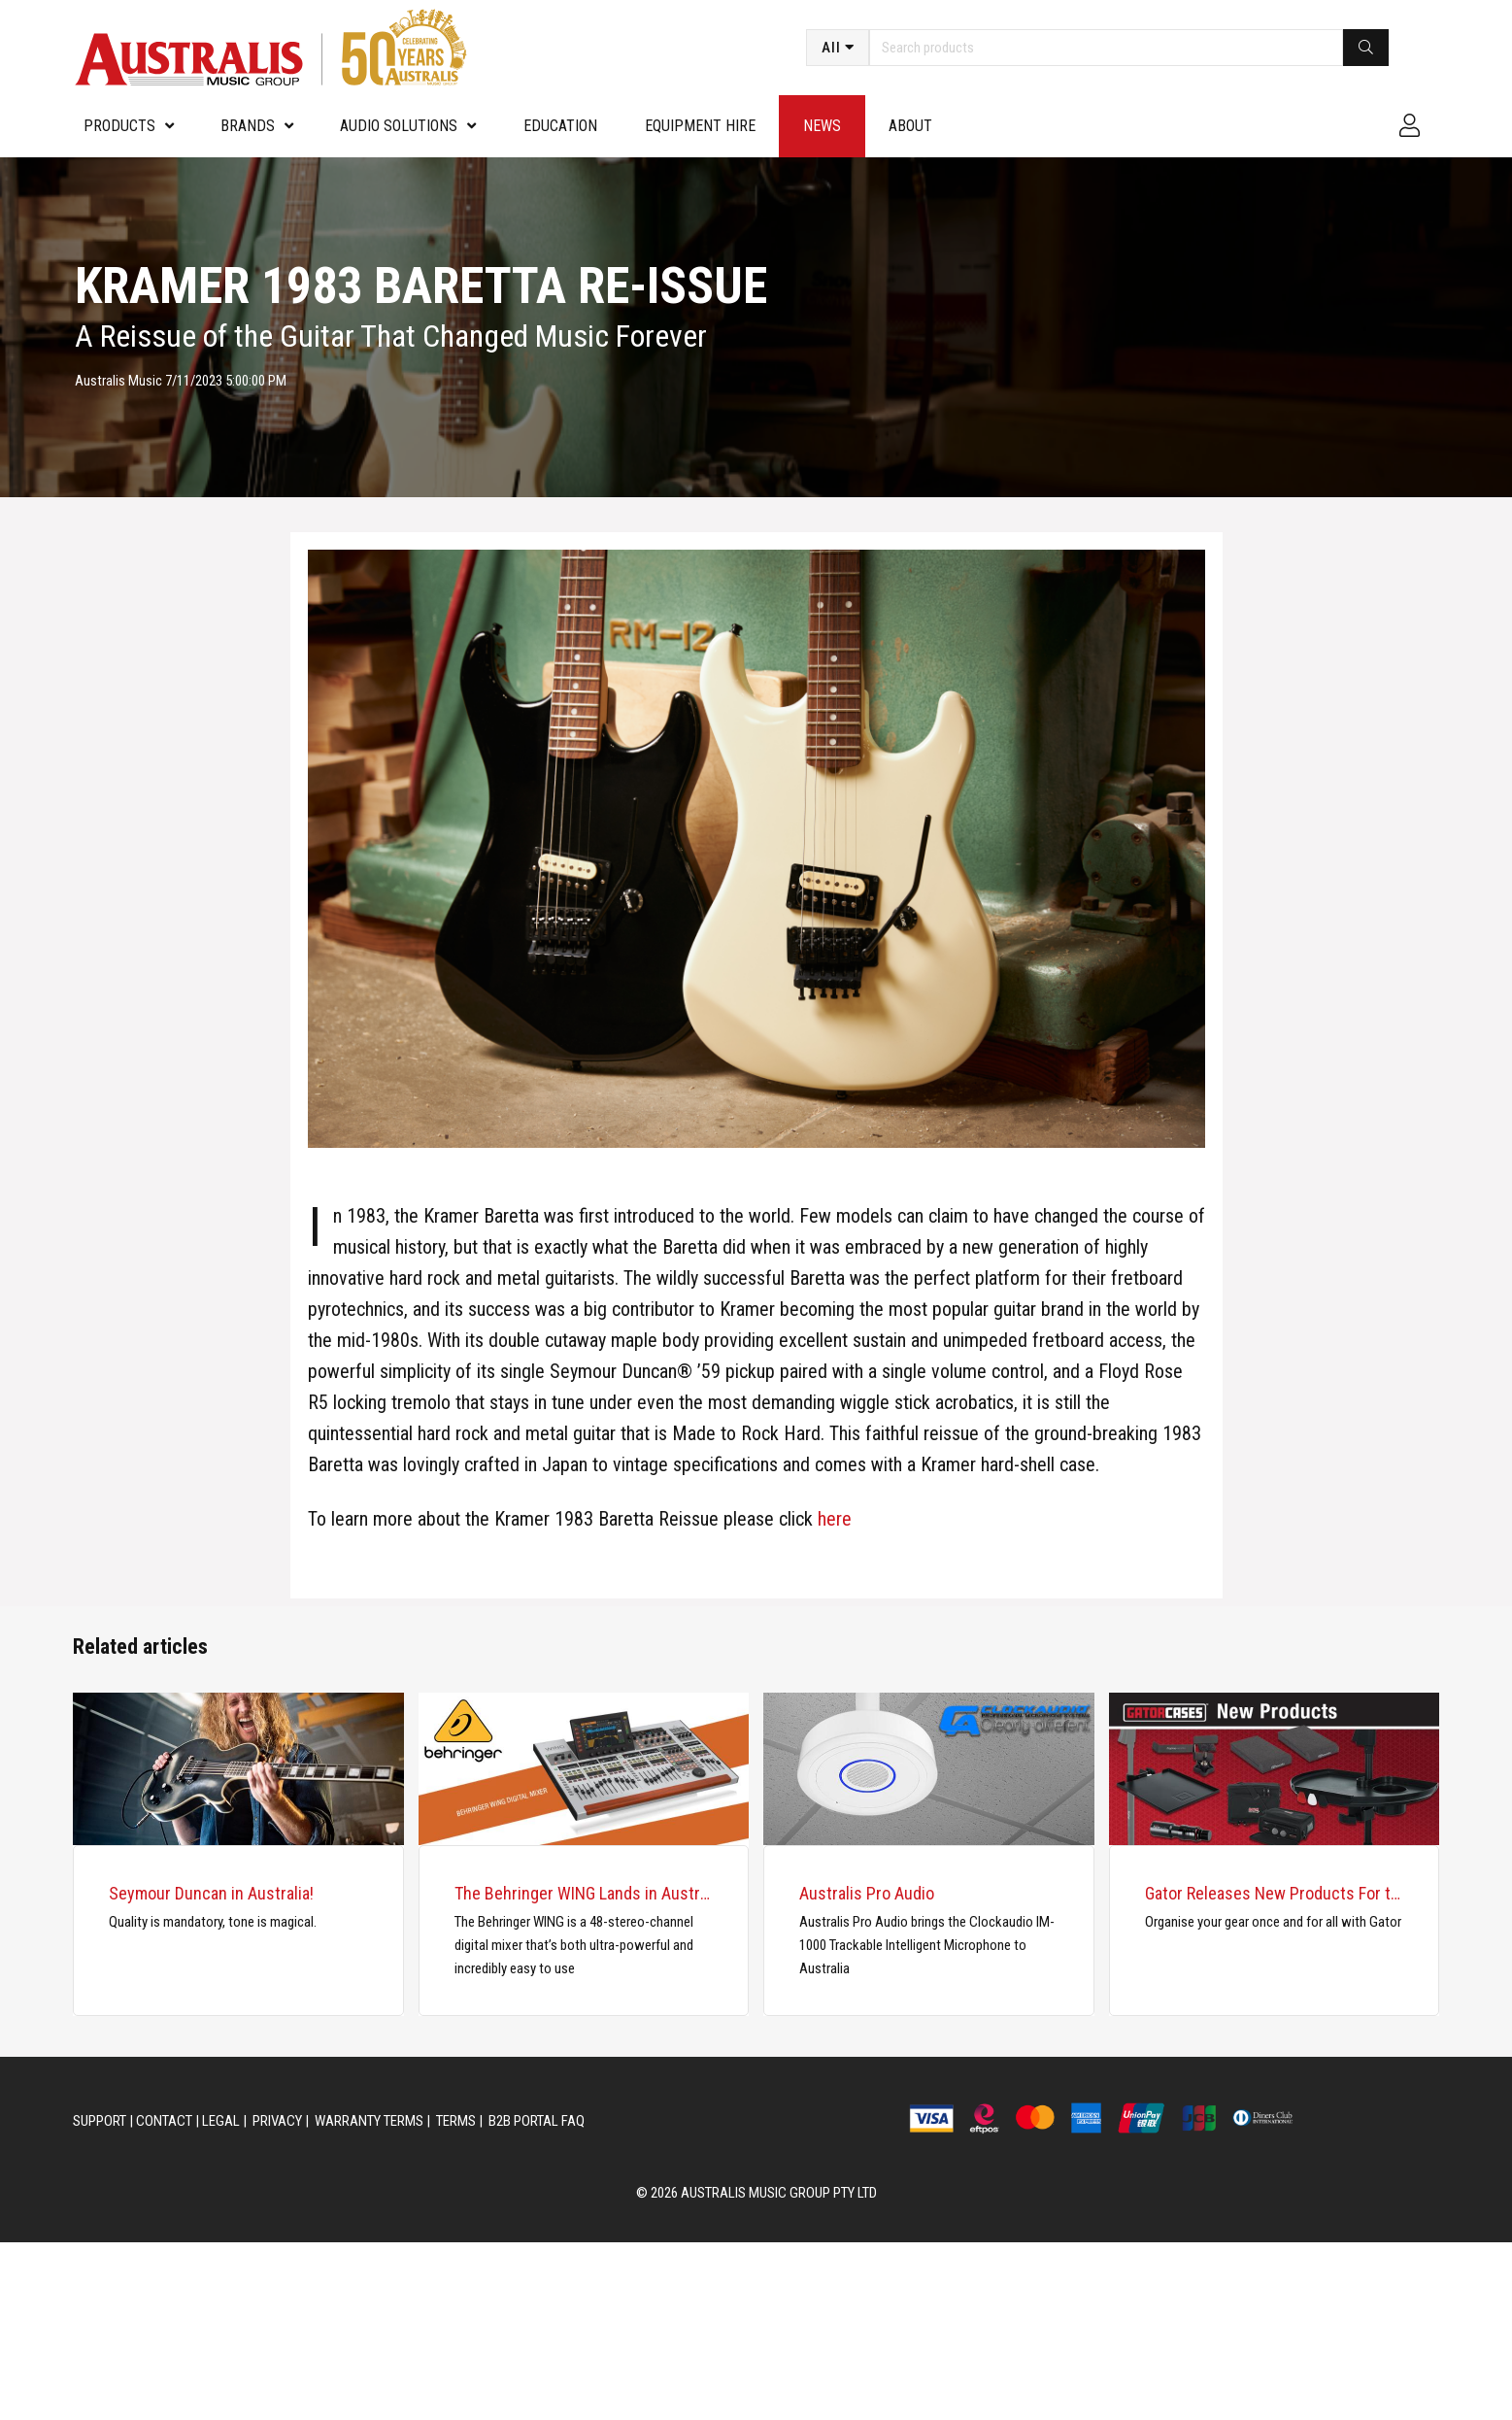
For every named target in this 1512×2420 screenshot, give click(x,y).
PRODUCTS (119, 126)
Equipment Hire (700, 126)
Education (560, 126)
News (822, 126)
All (831, 47)
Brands (247, 126)
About (910, 126)
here (835, 1518)
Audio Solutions (398, 126)
